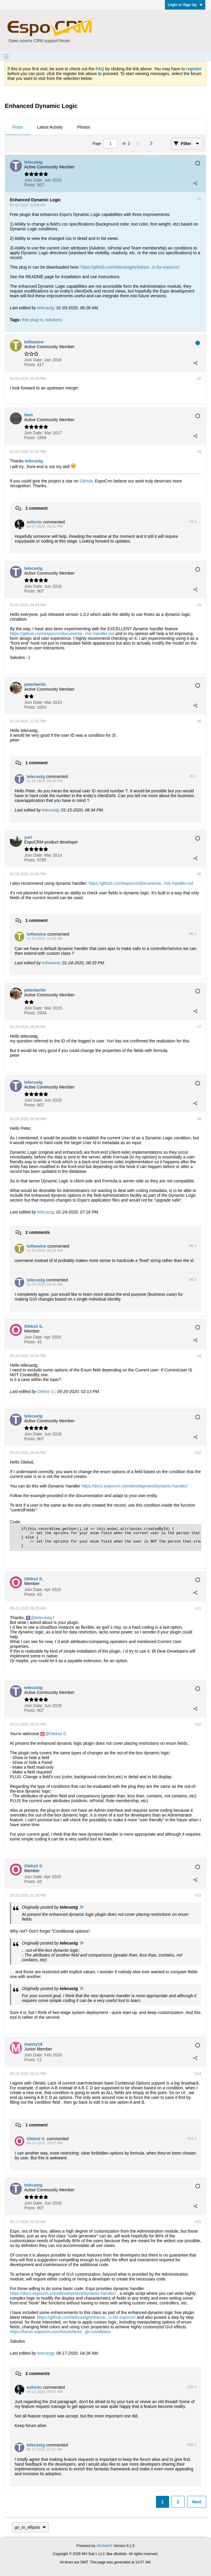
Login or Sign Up (185, 5)
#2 (199, 379)
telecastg (45, 307)
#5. (192, 776)
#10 (198, 1453)
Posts (17, 127)
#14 (198, 2074)
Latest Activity (50, 127)
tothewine (51, 962)
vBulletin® (104, 2546)
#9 (199, 1356)
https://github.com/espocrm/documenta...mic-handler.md (62, 633)
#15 (198, 2222)
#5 (199, 721)
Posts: (30, 184)
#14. (191, 2138)
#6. (192, 934)
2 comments (37, 1232)
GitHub (86, 481)
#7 (199, 1027)
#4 (199, 605)
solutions (53, 319)
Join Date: (33, 180)
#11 (198, 1608)
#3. (192, 522)
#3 (199, 452)
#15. (191, 2387)
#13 (198, 1895)
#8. (192, 1246)
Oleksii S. (46, 1391)
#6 (199, 874)
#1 (199, 199)
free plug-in (32, 319)
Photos (83, 127)
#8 (199, 1119)
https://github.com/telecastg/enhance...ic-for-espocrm (130, 267)
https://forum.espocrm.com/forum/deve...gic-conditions (60, 2331)
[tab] (17, 127)
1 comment (36, 508)
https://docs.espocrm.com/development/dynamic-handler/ (134, 1486)
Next (196, 2501)
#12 (198, 1724)
